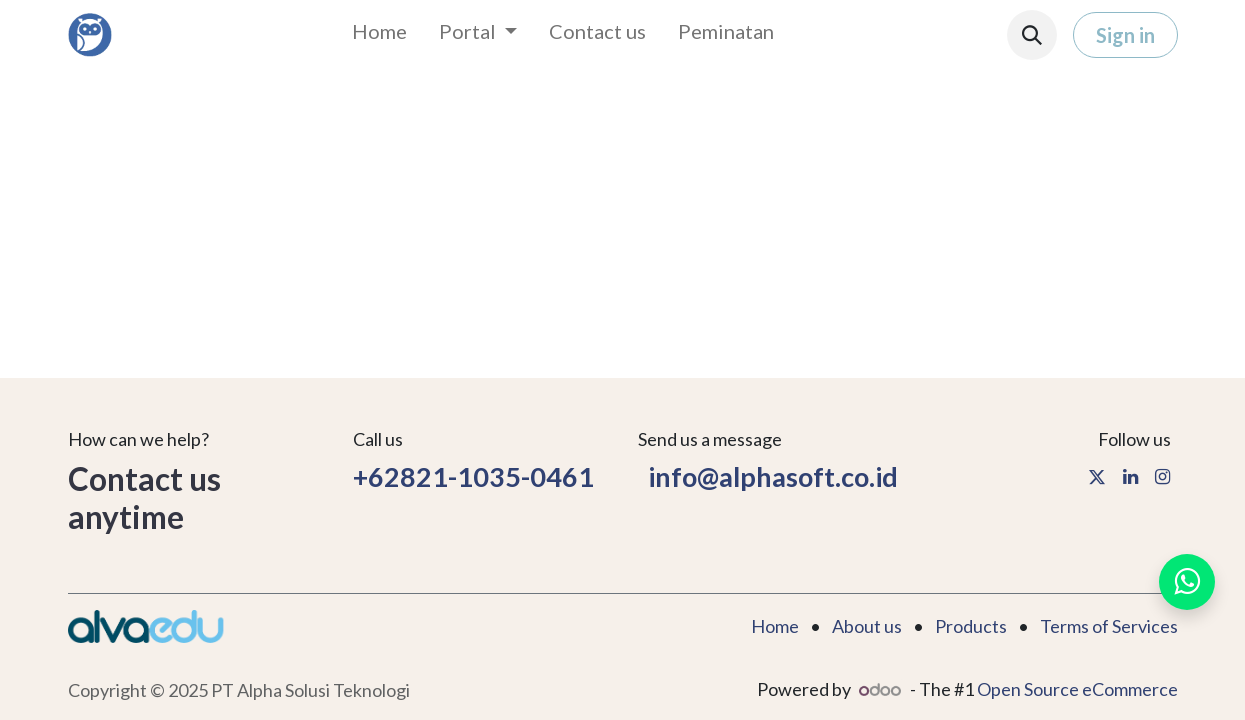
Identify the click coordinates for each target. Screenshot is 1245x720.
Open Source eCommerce (1077, 689)
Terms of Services (1109, 626)
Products (971, 626)
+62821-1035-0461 (476, 476)
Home (775, 626)
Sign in (1125, 35)
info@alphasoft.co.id (768, 476)
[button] (1032, 35)
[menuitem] (379, 35)
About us (867, 626)
